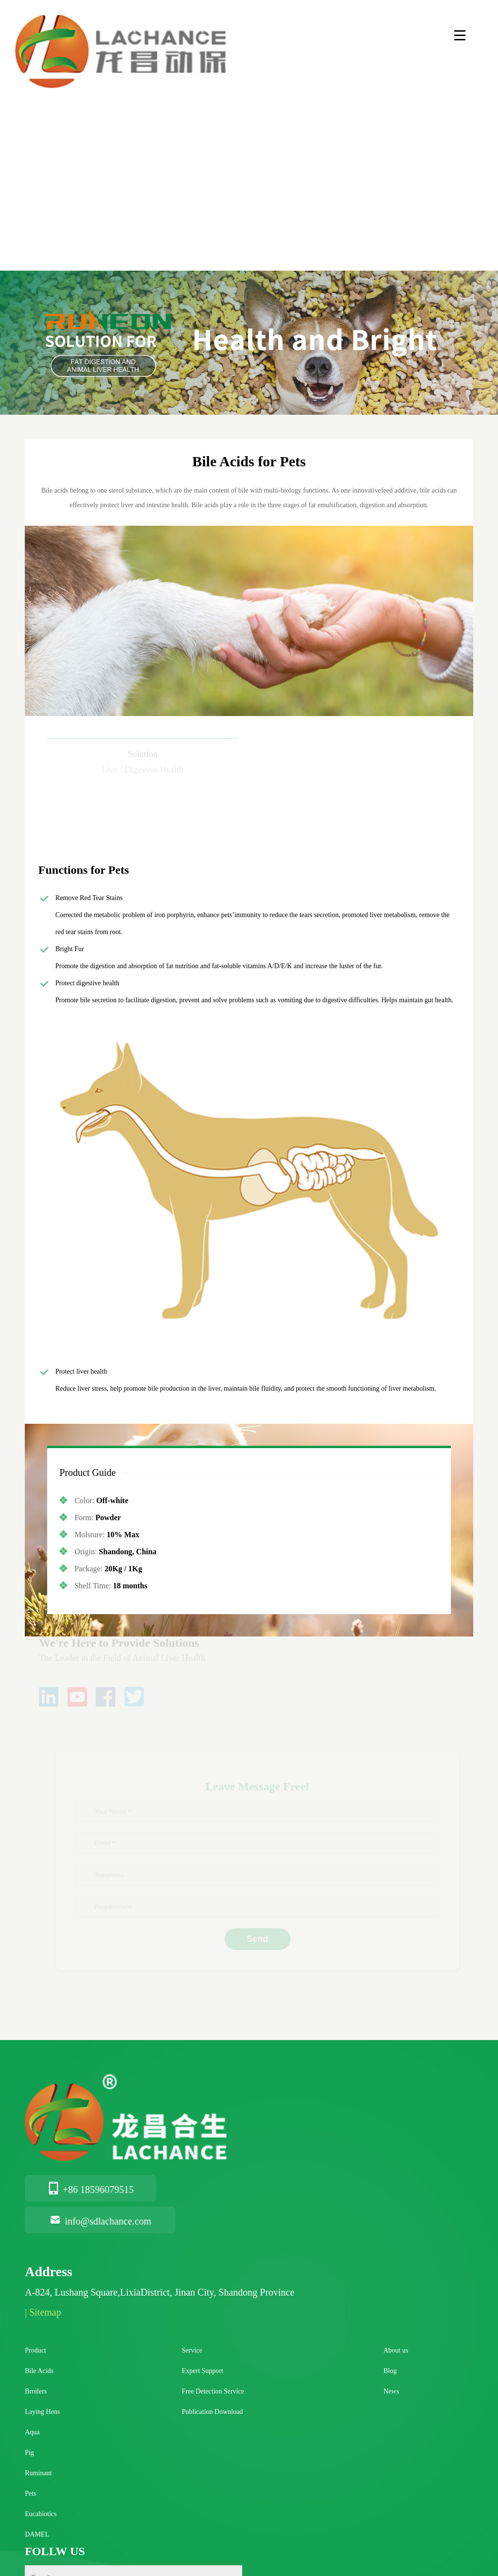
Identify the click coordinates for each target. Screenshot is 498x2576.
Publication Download (212, 2411)
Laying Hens (42, 2411)
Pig (29, 2452)
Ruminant (38, 2473)
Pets (30, 2493)
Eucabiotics (40, 2514)
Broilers (36, 2391)
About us (395, 2350)
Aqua (32, 2432)
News (391, 2391)
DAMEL (37, 2534)
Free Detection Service (213, 2391)
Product (35, 2350)
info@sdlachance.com (100, 2221)
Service (192, 2350)
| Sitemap (43, 2312)
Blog (389, 2370)
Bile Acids (39, 2370)
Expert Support (202, 2370)
